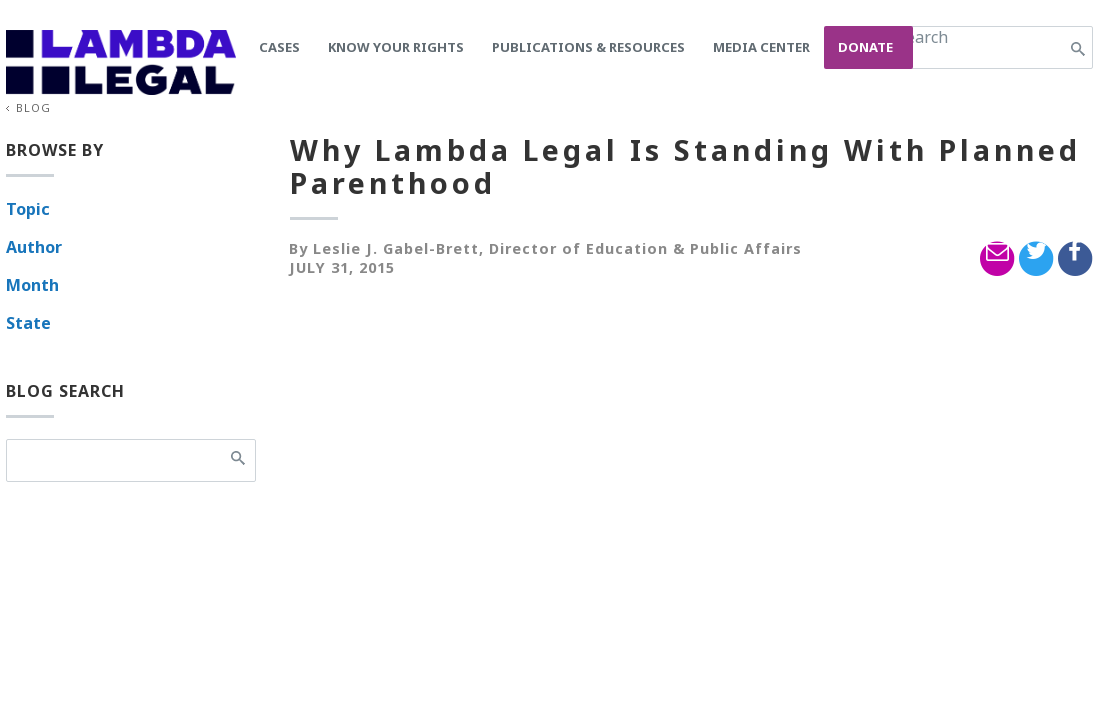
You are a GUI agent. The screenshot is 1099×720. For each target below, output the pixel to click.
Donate (865, 47)
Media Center (761, 47)
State (28, 323)
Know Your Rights (396, 47)
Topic (28, 209)
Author (34, 247)
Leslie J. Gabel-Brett (396, 248)
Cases (279, 47)
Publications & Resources (588, 47)
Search (922, 37)
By (298, 248)
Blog (33, 107)
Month (32, 285)
